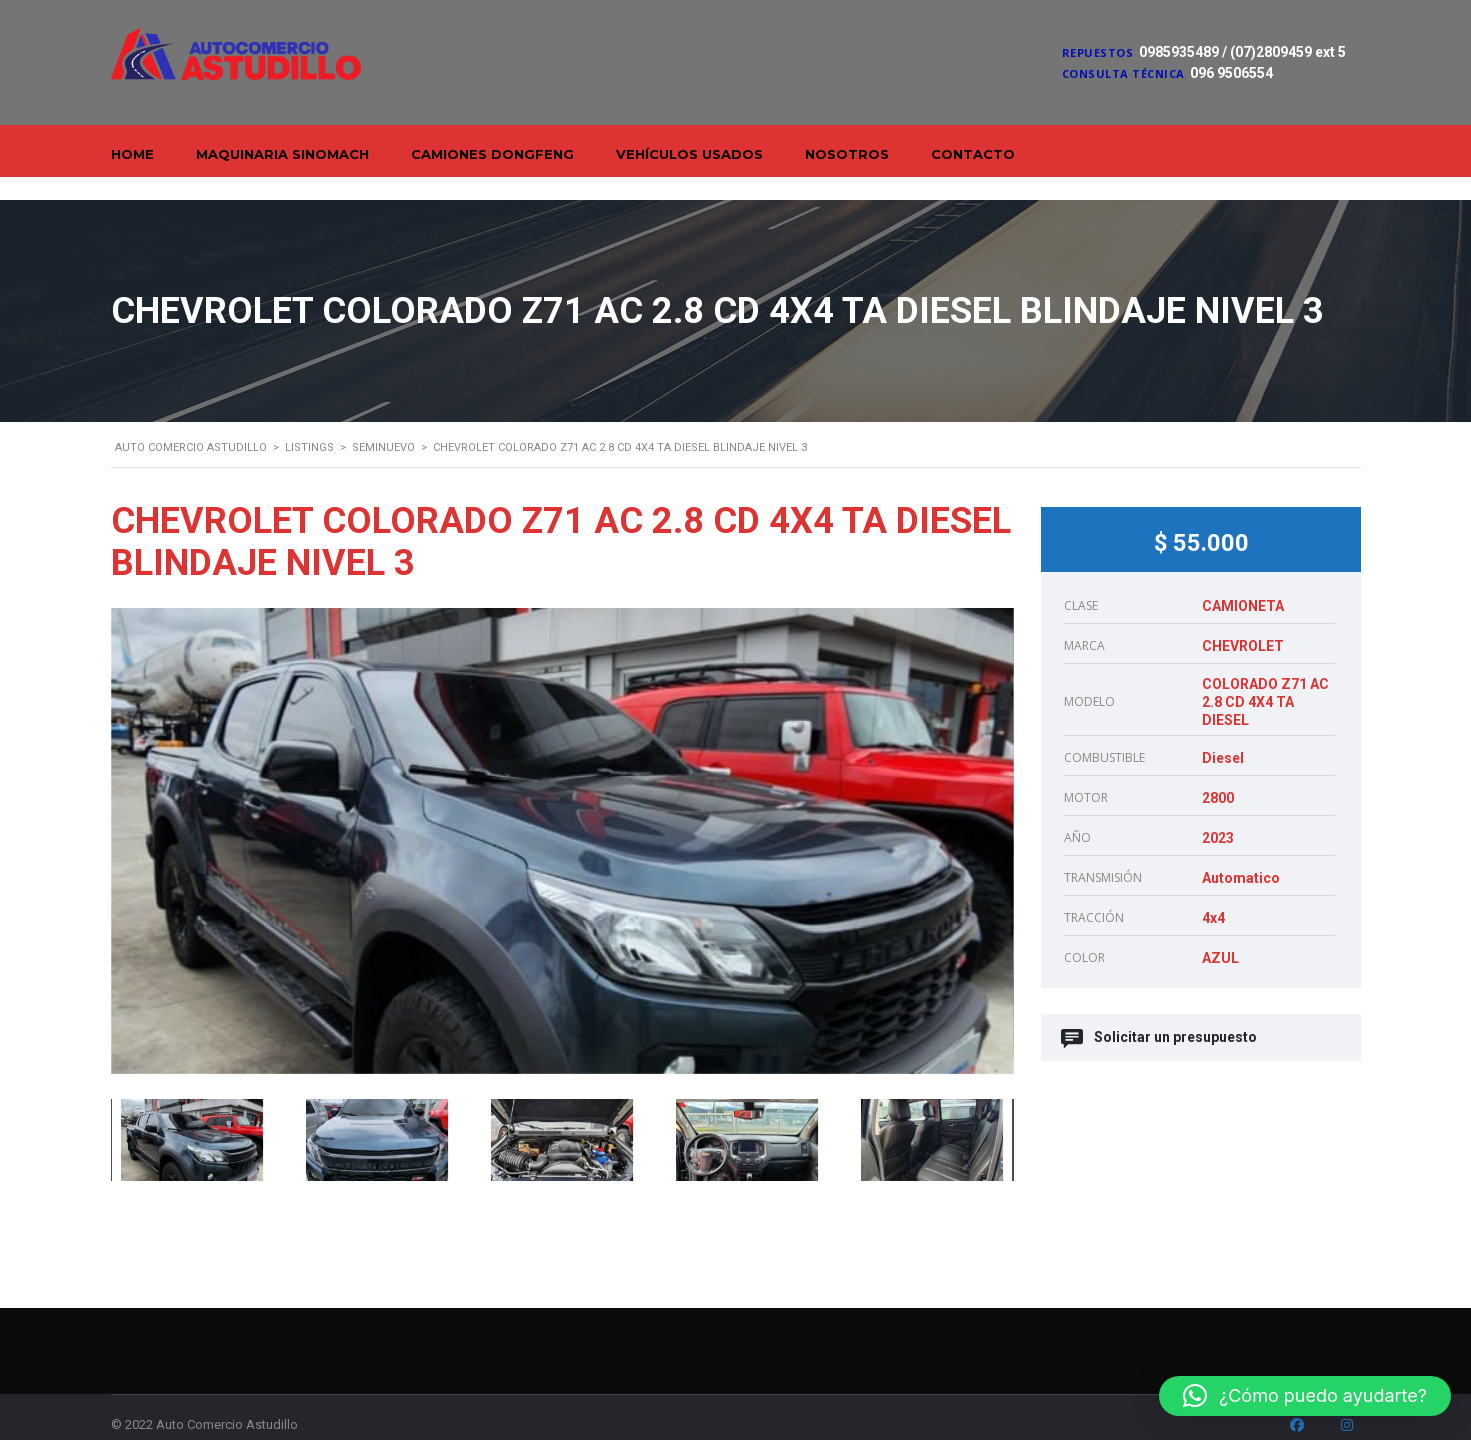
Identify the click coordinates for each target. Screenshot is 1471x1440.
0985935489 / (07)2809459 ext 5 (1242, 52)
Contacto (973, 154)
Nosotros (847, 154)
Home (132, 154)
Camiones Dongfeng (492, 154)
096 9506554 (1231, 73)
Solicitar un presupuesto (1160, 1014)
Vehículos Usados (689, 154)
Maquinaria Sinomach (282, 154)
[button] (1305, 1396)
